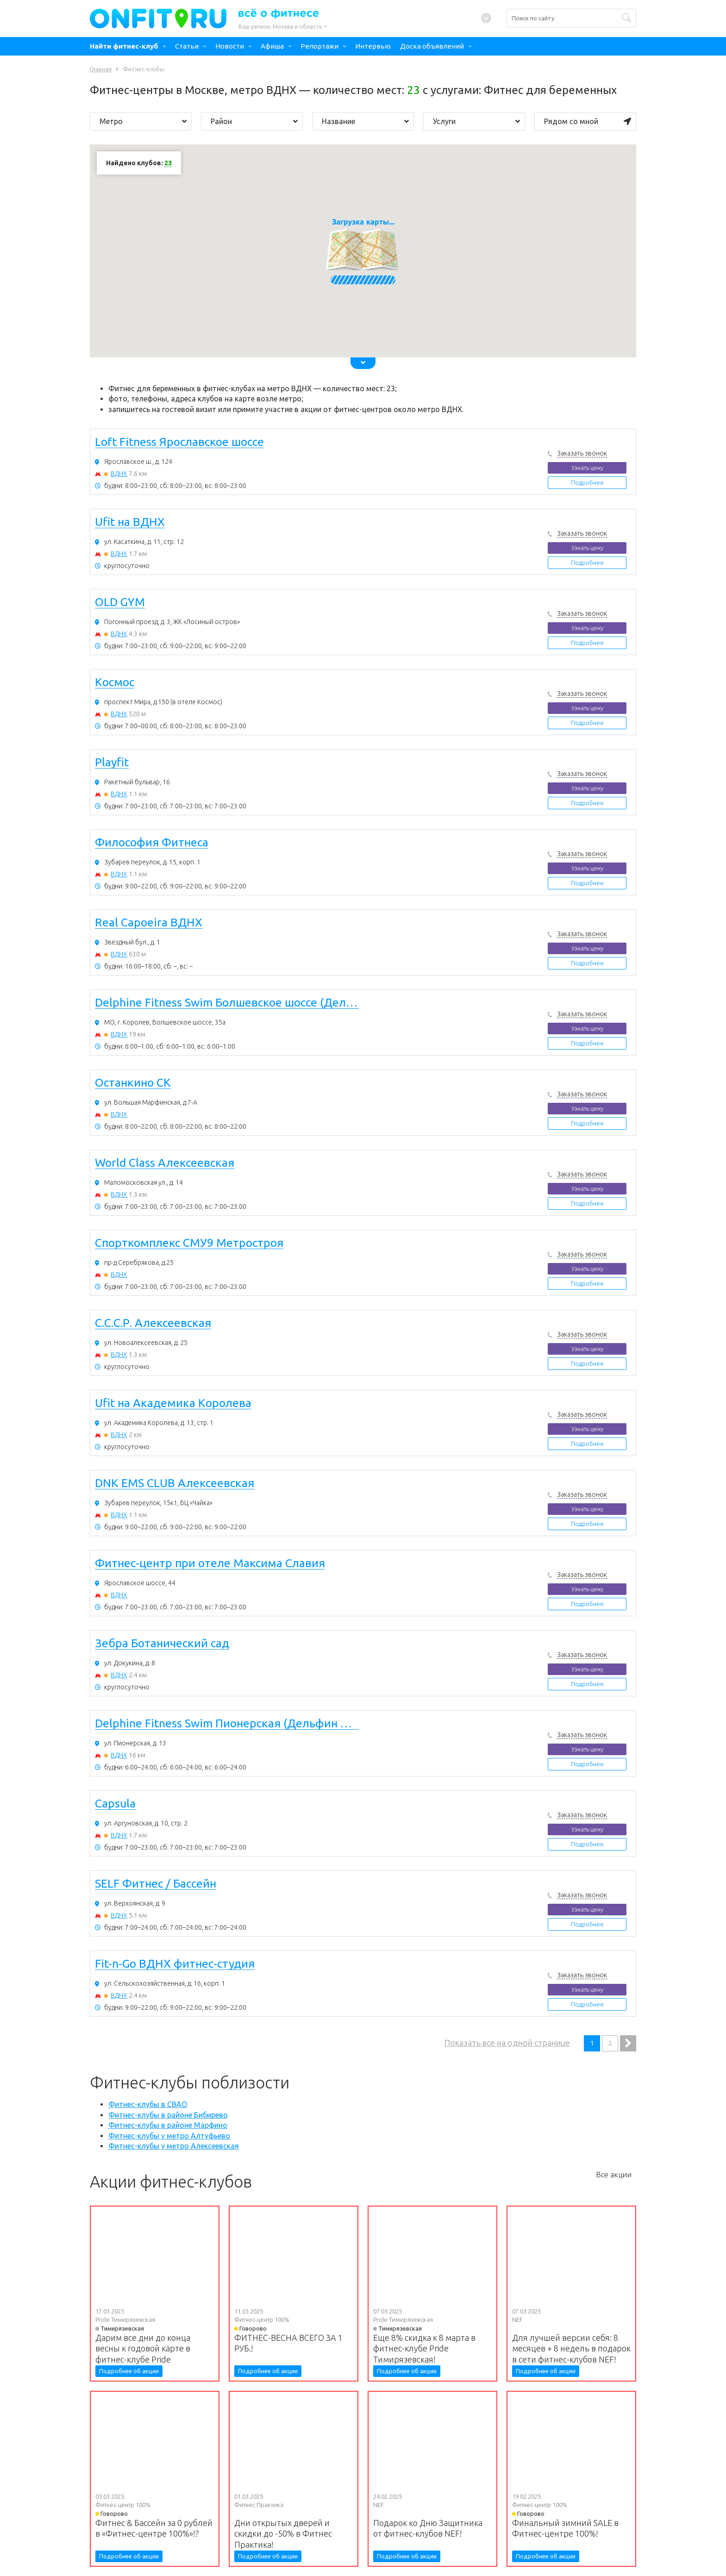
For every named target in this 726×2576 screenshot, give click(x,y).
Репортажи (319, 46)
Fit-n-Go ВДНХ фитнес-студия (175, 1964)
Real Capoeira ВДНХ (148, 923)
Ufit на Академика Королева (173, 1403)
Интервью (373, 46)
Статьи (187, 46)
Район (254, 121)
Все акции (614, 2174)
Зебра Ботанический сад (162, 1644)
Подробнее (587, 482)
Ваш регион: (280, 27)
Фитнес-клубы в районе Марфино (167, 2125)
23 (168, 163)
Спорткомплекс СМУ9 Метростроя (189, 1243)
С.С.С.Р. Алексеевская (153, 1323)
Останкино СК (133, 1083)
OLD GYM (120, 602)
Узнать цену (587, 467)
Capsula (115, 1804)
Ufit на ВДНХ (130, 522)
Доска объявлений (432, 46)
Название (365, 121)
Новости (229, 46)
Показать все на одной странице (507, 2042)
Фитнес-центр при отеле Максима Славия (210, 1563)
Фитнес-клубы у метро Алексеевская (173, 2146)
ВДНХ (119, 473)
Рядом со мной (587, 121)
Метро (143, 121)
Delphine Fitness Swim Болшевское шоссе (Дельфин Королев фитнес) (227, 1003)
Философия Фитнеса (151, 843)
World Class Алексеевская (164, 1163)
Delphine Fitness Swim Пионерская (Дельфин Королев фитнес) (227, 1724)
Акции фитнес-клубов (171, 2181)
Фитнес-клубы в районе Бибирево (168, 2115)
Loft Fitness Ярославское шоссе (179, 442)
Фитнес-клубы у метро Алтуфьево (169, 2136)
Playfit (112, 763)
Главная (101, 69)
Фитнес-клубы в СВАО (147, 2104)
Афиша (272, 46)
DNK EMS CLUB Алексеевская (174, 1483)
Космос (114, 682)
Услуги (476, 121)
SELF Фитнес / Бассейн (155, 1884)
